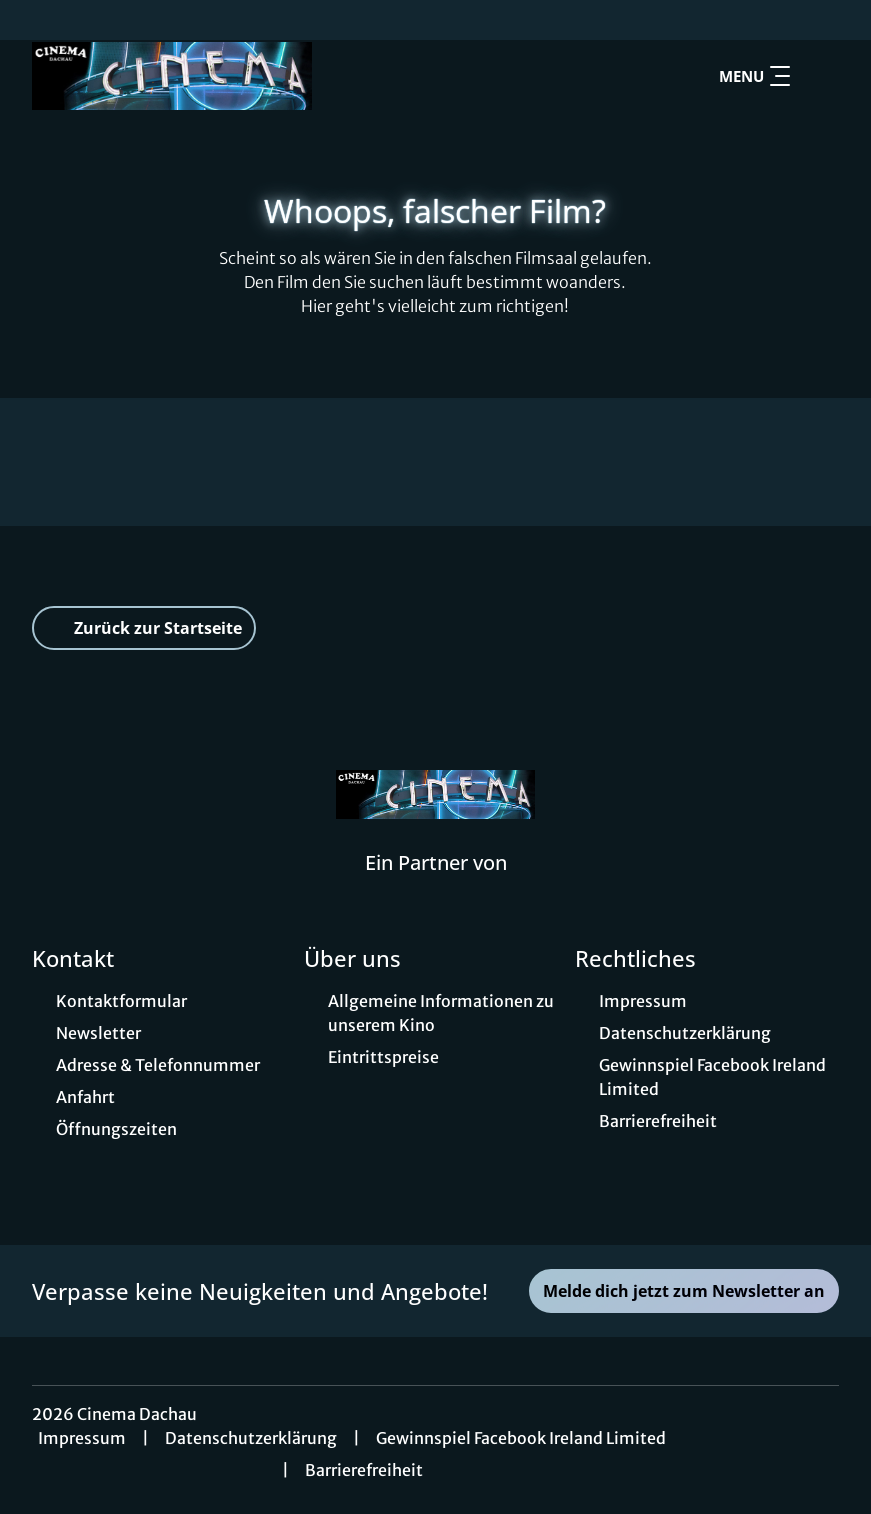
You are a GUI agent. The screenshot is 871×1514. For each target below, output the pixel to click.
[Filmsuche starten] (819, 76)
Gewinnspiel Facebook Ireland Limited (521, 1438)
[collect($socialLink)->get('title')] (36, 20)
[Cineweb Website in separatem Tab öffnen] (436, 888)
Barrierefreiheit (364, 1470)
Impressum (82, 1438)
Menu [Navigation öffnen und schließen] (754, 76)
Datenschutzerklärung (251, 1438)
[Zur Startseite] (172, 76)
